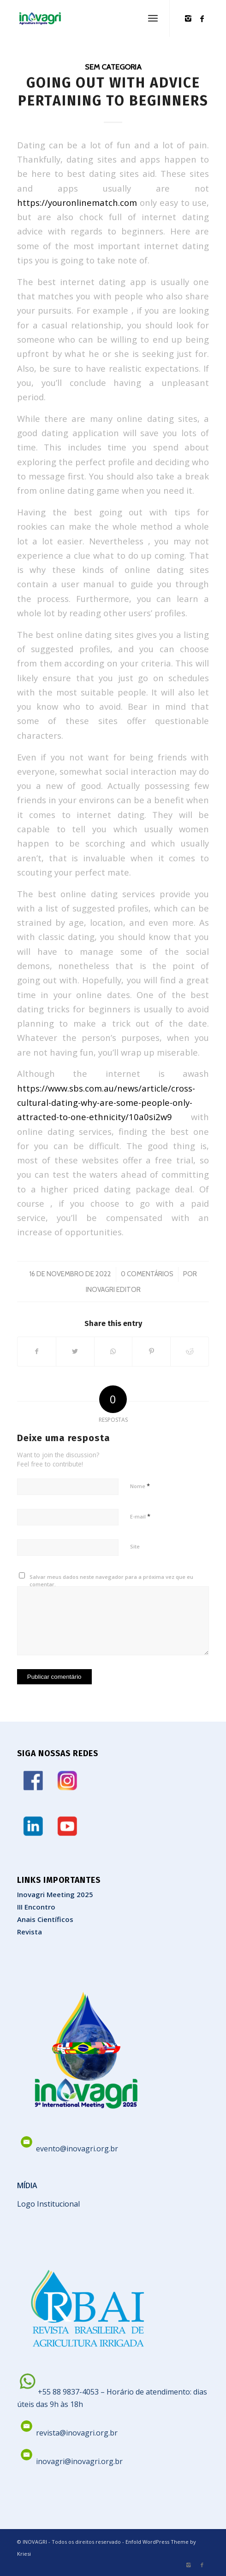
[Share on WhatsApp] (113, 1351)
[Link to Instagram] (188, 18)
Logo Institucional (48, 2204)
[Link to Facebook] (202, 18)
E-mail (140, 1516)
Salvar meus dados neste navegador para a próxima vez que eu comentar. (111, 1580)
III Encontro (36, 1906)
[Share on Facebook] (37, 1351)
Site (135, 1546)
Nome (140, 1486)
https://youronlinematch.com (77, 202)
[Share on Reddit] (189, 1351)
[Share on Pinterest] (151, 1351)
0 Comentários (147, 1274)
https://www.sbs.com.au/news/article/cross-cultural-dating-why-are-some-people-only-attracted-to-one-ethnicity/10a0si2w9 (106, 1102)
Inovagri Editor (113, 1289)
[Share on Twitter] (75, 1351)
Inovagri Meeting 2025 (55, 1894)
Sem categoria (113, 66)
